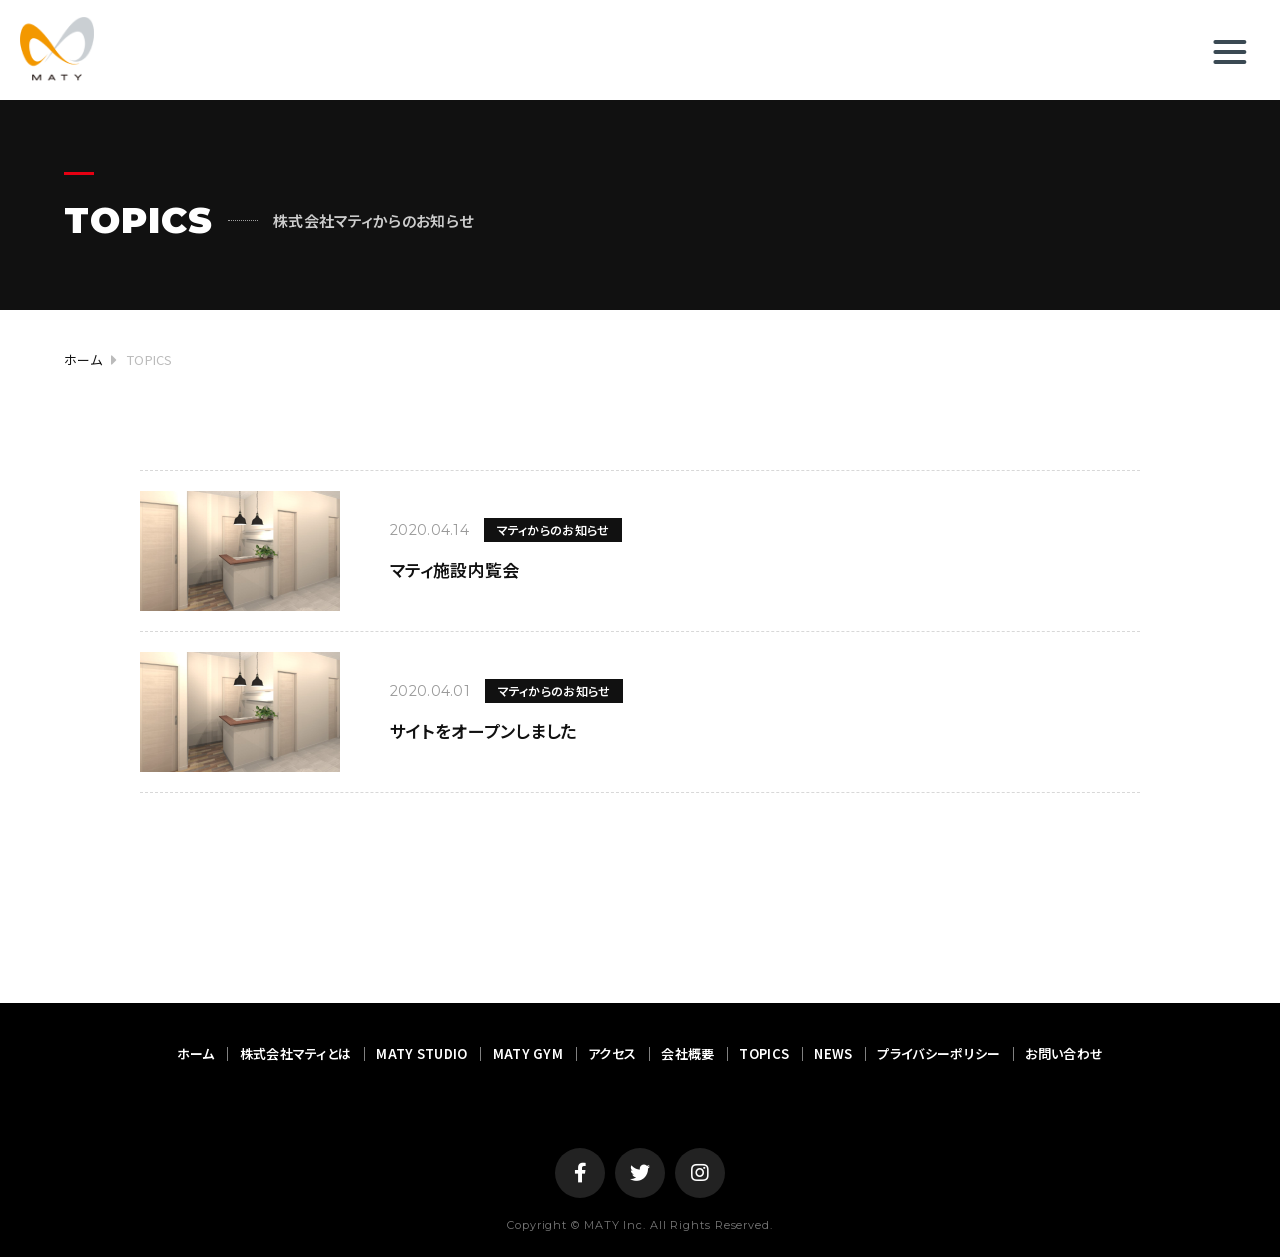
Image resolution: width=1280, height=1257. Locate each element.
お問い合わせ (1064, 1053)
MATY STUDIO (421, 1053)
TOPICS (764, 1053)
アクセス (612, 1053)
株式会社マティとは (296, 1053)
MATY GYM (528, 1053)
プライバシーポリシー (938, 1053)
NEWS (833, 1053)
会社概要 (687, 1053)
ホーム (196, 1053)
